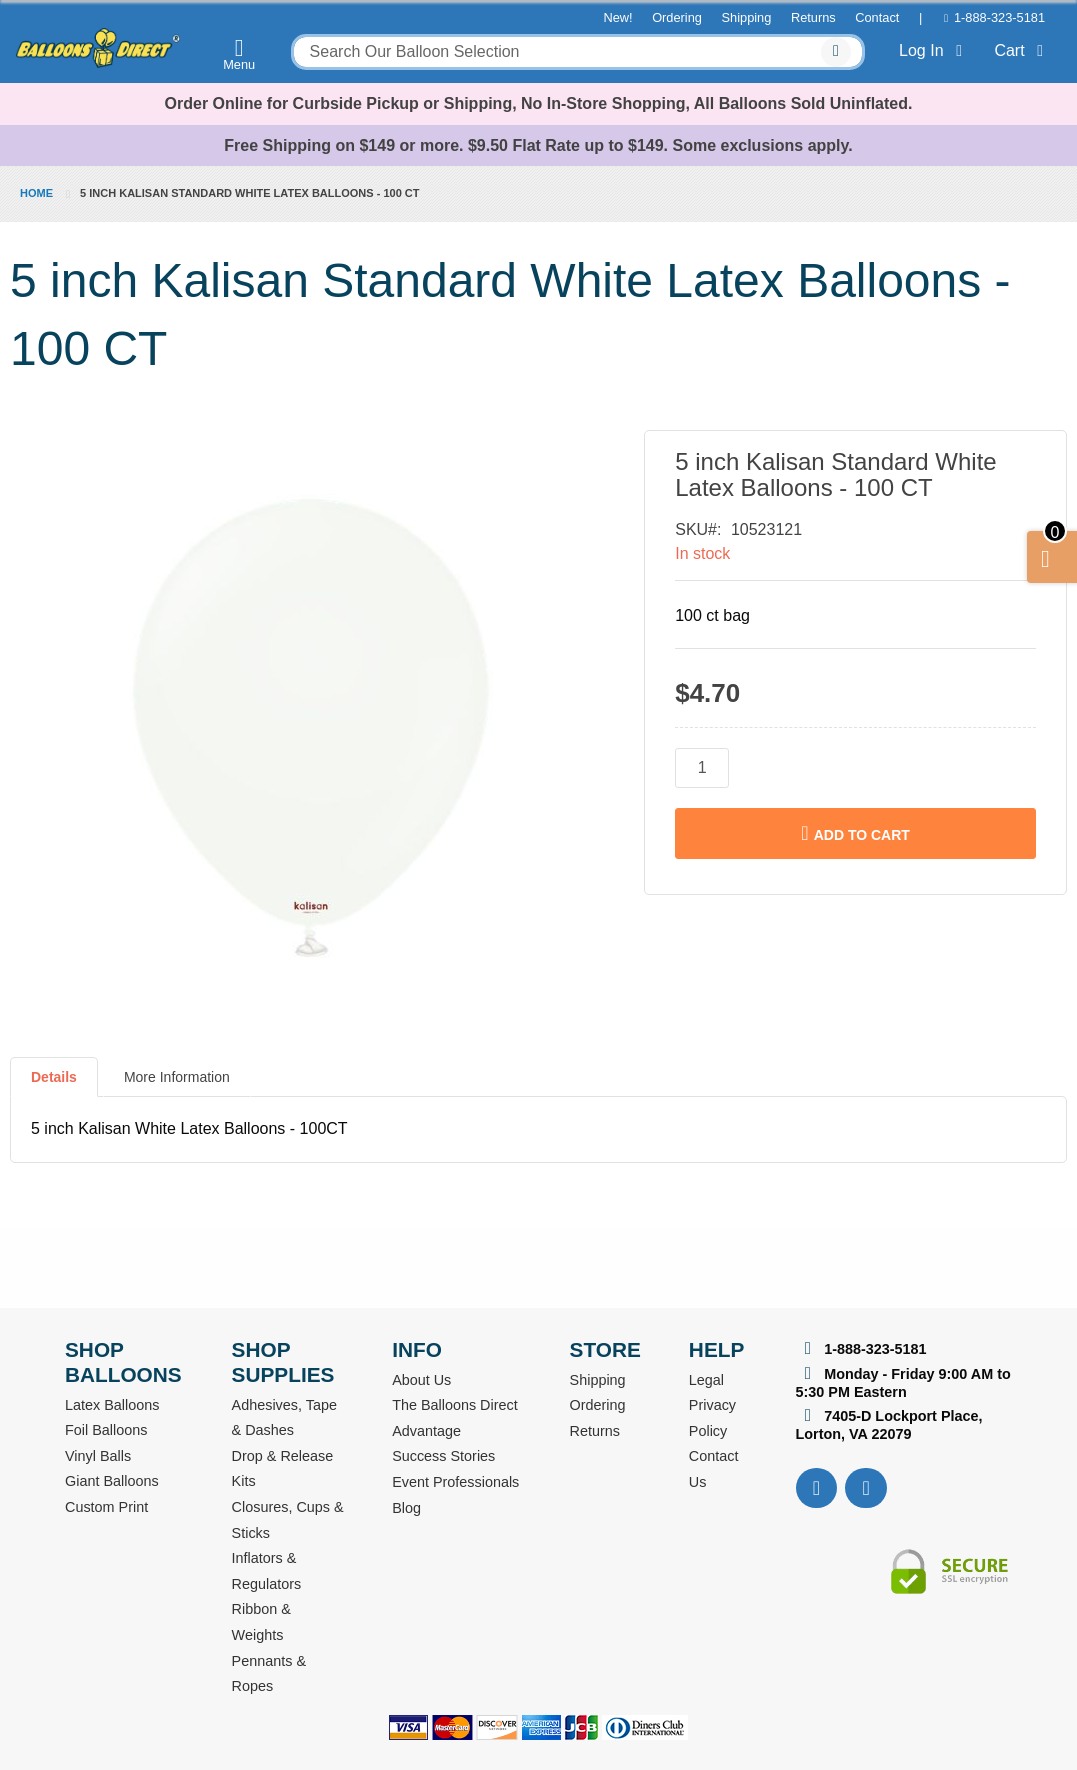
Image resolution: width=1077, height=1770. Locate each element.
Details (54, 1077)
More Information (177, 1077)
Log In (934, 50)
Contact (877, 17)
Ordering (677, 17)
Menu (239, 54)
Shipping (747, 17)
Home (36, 193)
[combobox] (578, 52)
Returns (813, 17)
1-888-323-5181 (999, 17)
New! (617, 17)
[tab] (54, 1085)
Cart (1022, 50)
